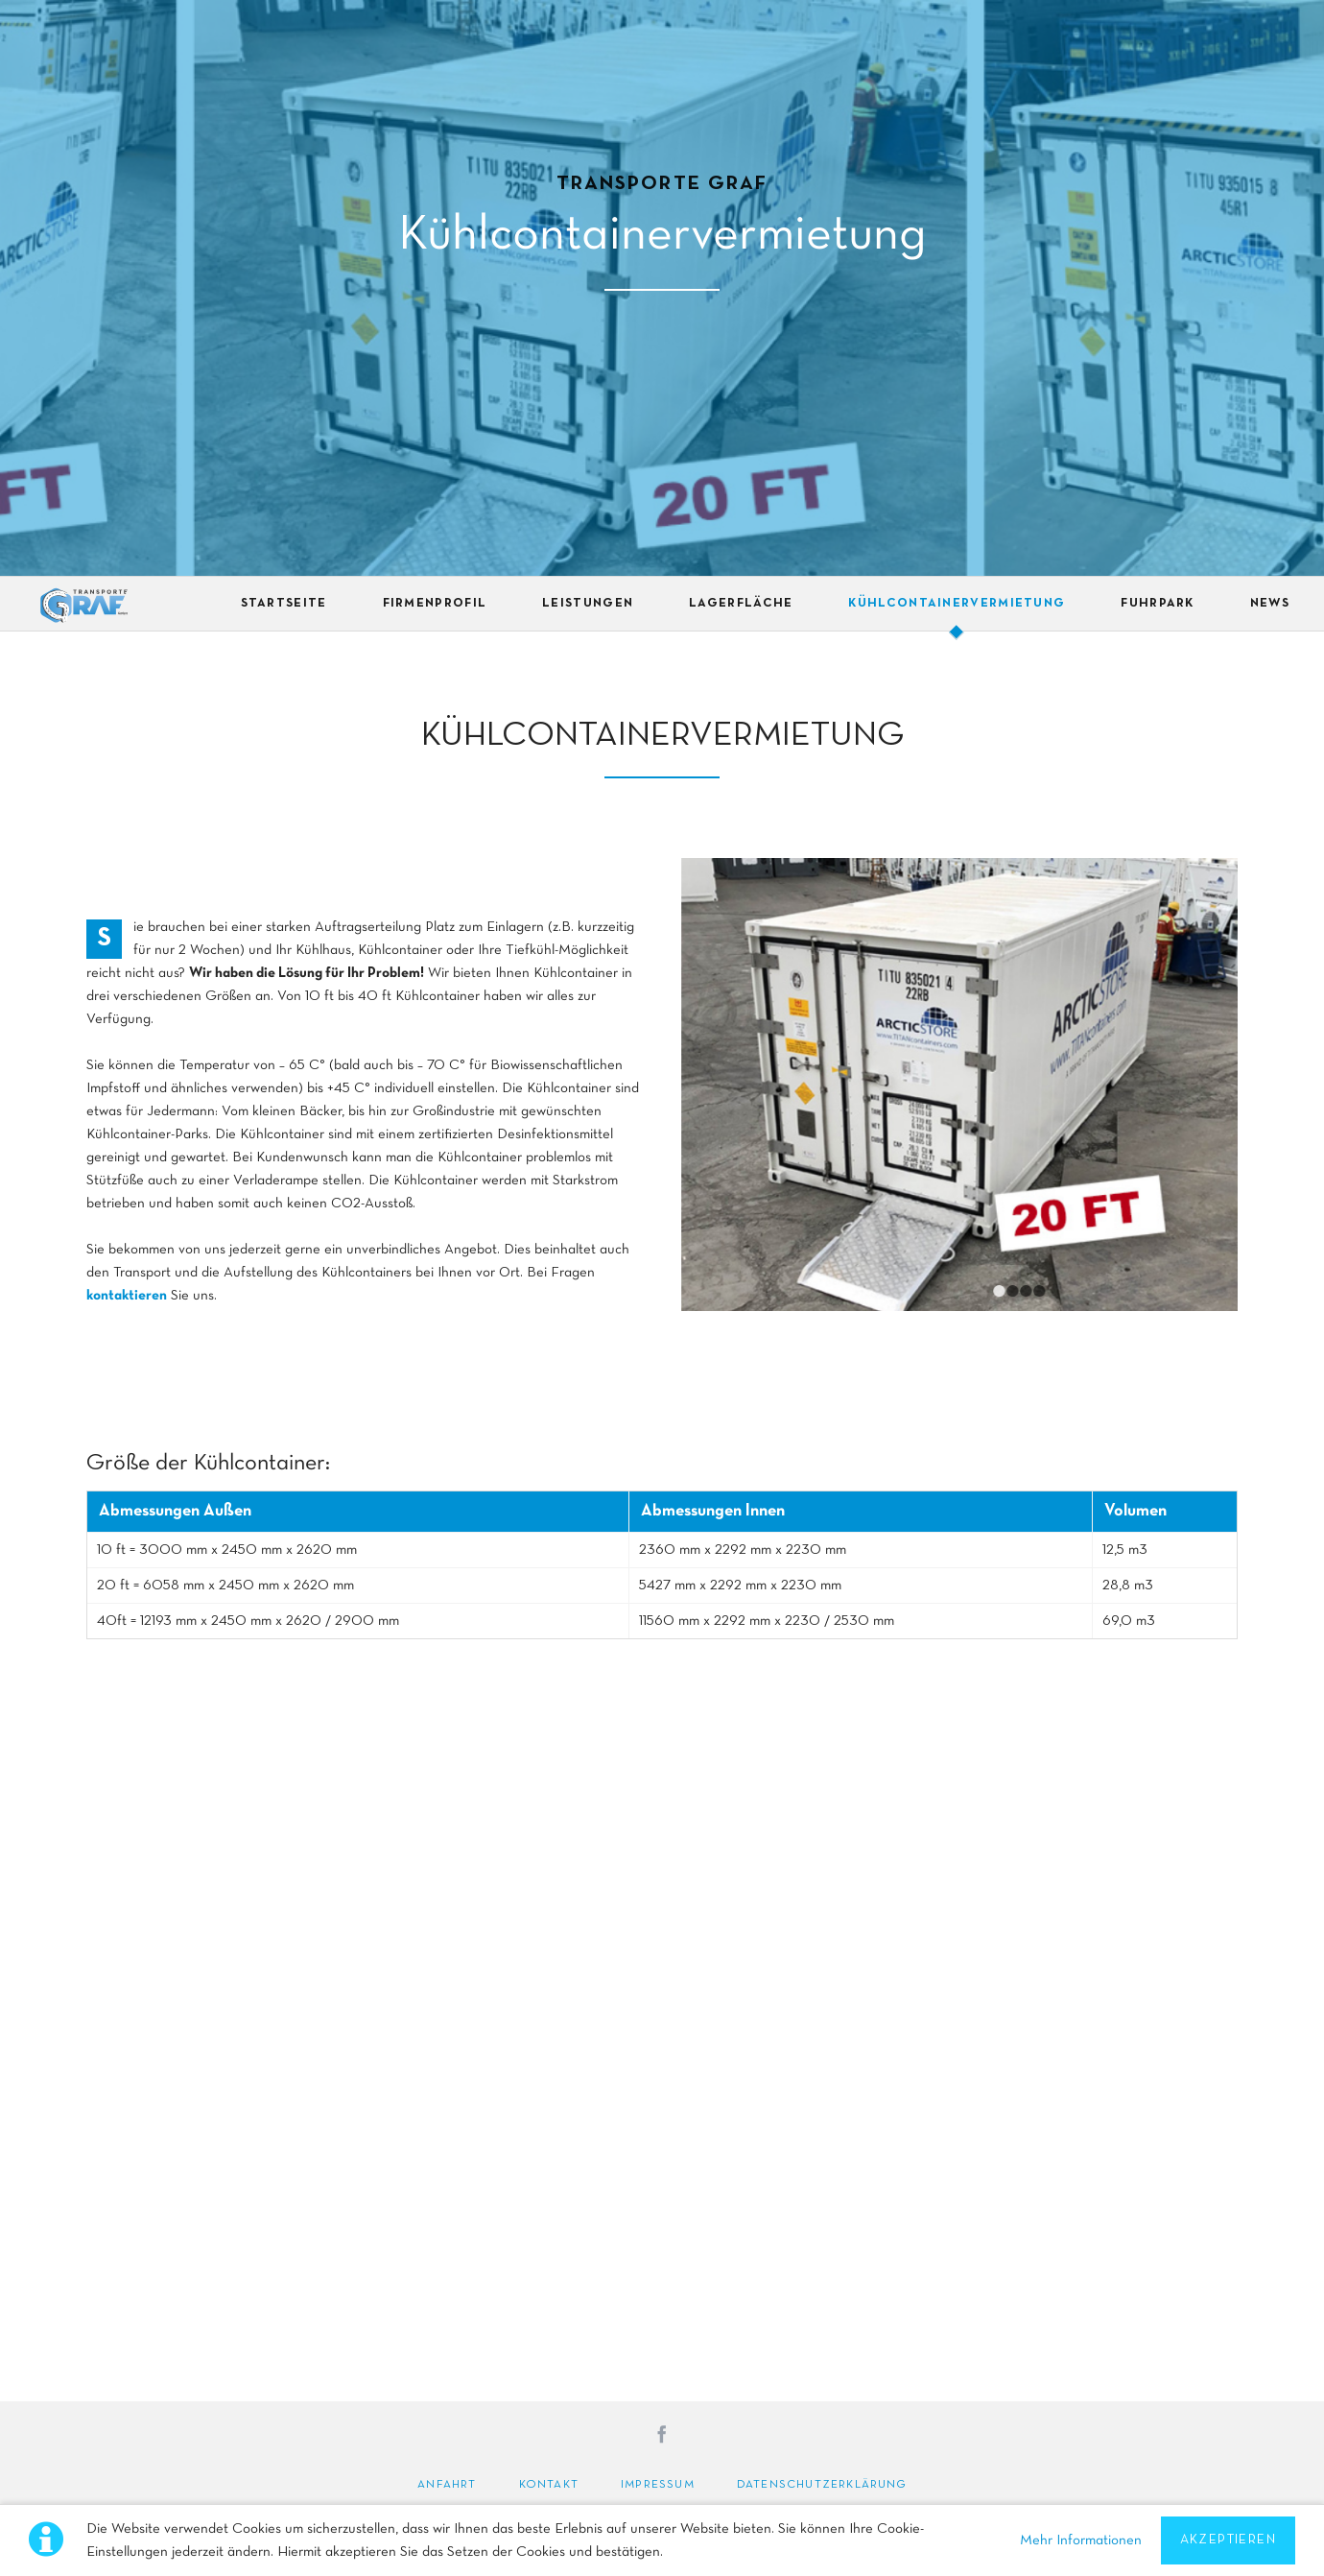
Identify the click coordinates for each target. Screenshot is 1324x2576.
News (1269, 603)
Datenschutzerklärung (822, 2485)
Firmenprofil (435, 603)
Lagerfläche (740, 603)
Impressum (658, 2485)
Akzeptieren (1228, 2540)
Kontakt (549, 2485)
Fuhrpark (1157, 603)
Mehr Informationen (1081, 2540)
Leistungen (587, 603)
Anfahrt (446, 2485)
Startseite (284, 603)
